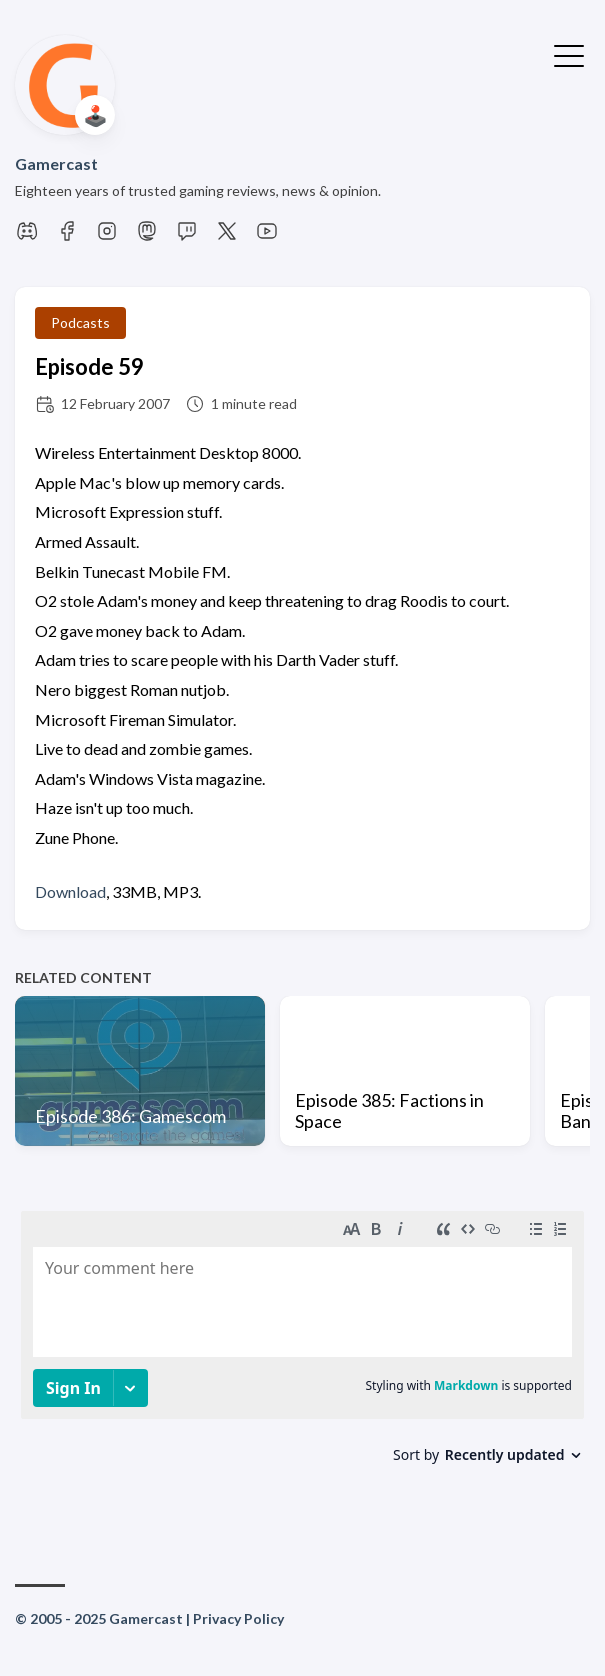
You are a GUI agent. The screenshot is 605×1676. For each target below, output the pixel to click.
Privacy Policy (238, 1618)
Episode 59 (89, 366)
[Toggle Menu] (569, 54)
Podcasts (80, 322)
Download (70, 891)
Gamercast (56, 163)
